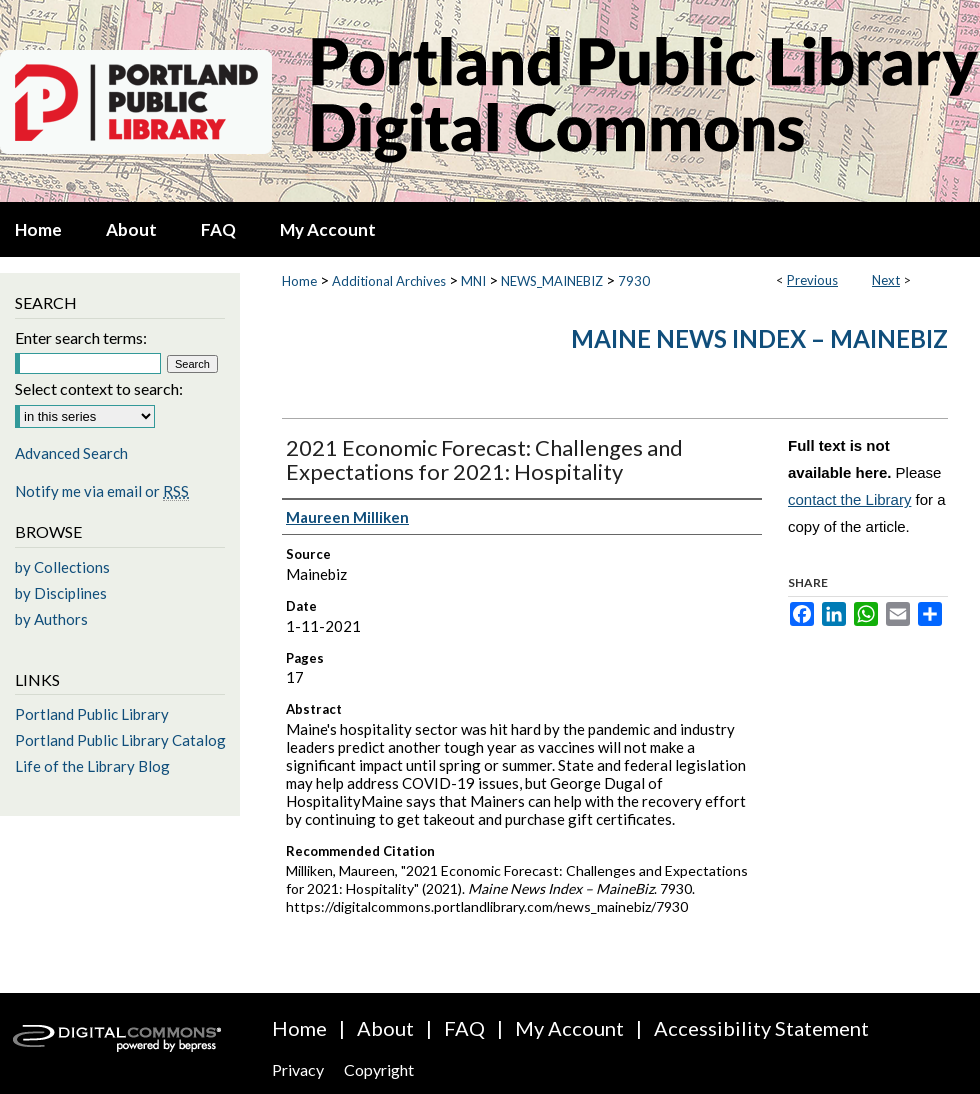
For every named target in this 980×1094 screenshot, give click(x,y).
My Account (569, 1028)
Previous (812, 280)
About (385, 1028)
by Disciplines (61, 593)
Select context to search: (99, 388)
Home (299, 281)
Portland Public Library (92, 714)
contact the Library (849, 499)
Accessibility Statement (761, 1028)
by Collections (62, 567)
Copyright (379, 1069)
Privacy (298, 1069)
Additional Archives (389, 281)
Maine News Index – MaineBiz (759, 338)
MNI (473, 281)
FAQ (464, 1028)
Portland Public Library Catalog (120, 740)
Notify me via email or (102, 491)
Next (886, 280)
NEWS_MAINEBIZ (552, 281)
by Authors (51, 619)
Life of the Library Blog (92, 766)
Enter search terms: (81, 337)
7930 (634, 281)
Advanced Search (71, 453)
